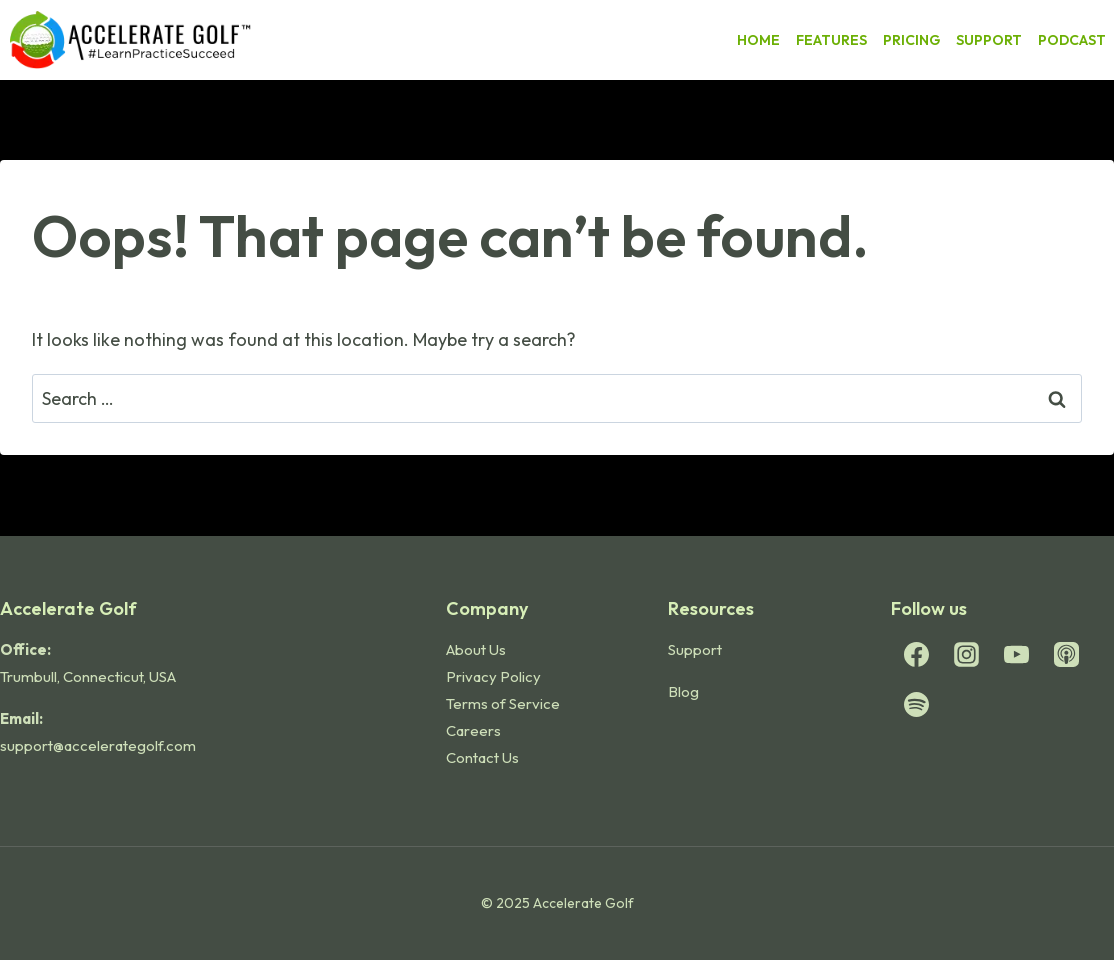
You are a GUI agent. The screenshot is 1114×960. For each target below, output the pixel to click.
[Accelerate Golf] (130, 40)
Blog (683, 691)
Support (695, 649)
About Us (476, 649)
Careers (473, 730)
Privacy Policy (493, 676)
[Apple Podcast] (1066, 655)
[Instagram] (966, 655)
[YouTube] (1016, 655)
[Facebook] (916, 655)
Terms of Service (503, 703)
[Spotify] (916, 705)
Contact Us (482, 757)
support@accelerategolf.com (98, 745)
